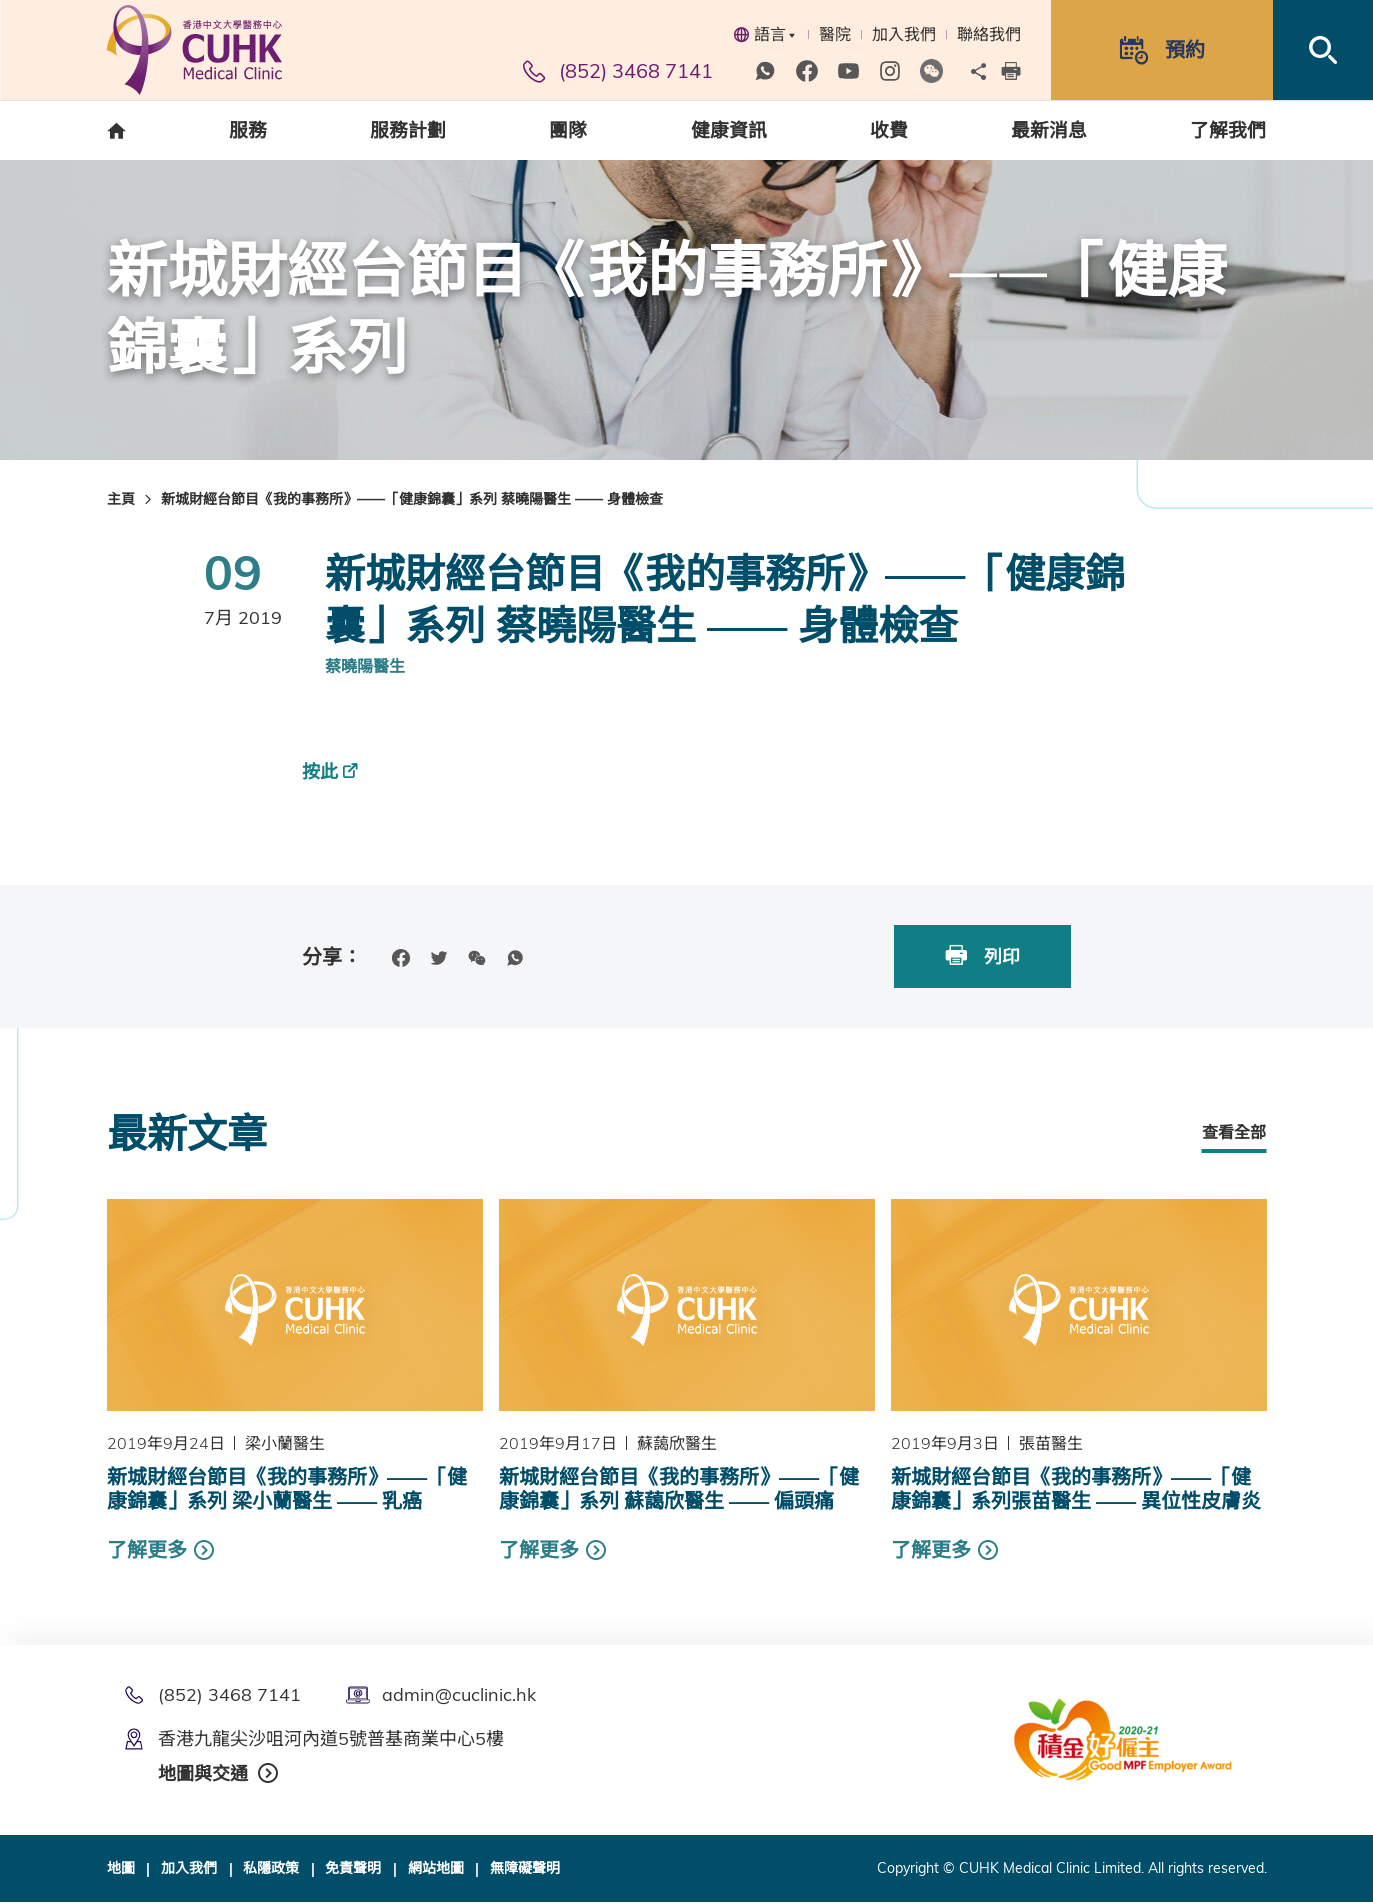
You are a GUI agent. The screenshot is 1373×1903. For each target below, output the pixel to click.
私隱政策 (271, 1869)
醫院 (835, 34)
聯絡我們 (989, 34)
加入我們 (904, 34)
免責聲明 (353, 1869)
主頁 (121, 499)
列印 (981, 955)
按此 (320, 771)
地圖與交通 (203, 1774)
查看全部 (1234, 1132)
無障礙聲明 (525, 1869)
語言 (764, 34)
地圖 (121, 1869)
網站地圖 (436, 1869)
